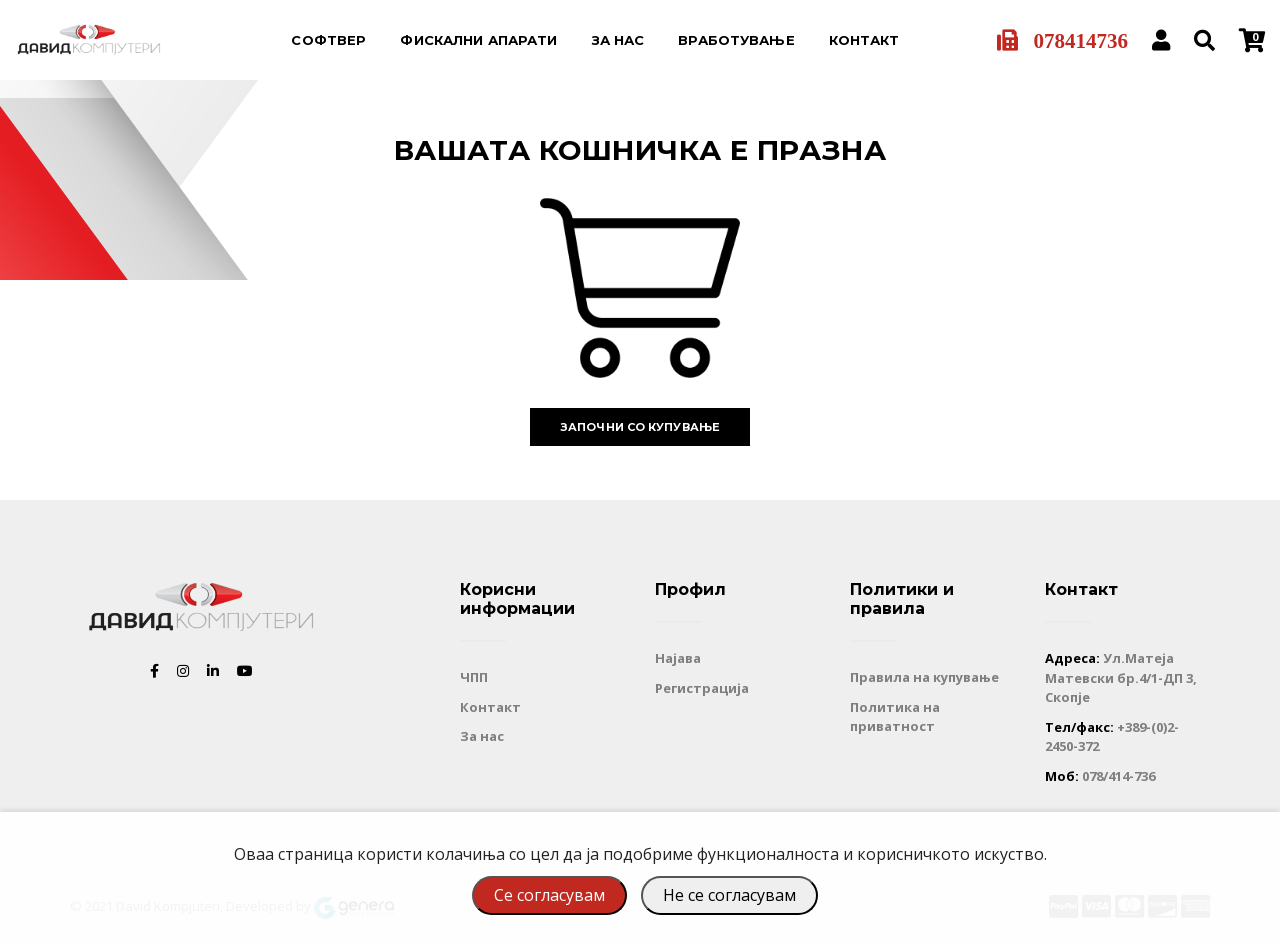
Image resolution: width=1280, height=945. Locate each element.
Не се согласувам (729, 895)
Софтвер (328, 40)
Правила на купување (924, 677)
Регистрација (702, 688)
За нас (618, 40)
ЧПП (474, 677)
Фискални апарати (478, 40)
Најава (678, 658)
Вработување (736, 40)
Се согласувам (549, 895)
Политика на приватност (895, 717)
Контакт (864, 40)
